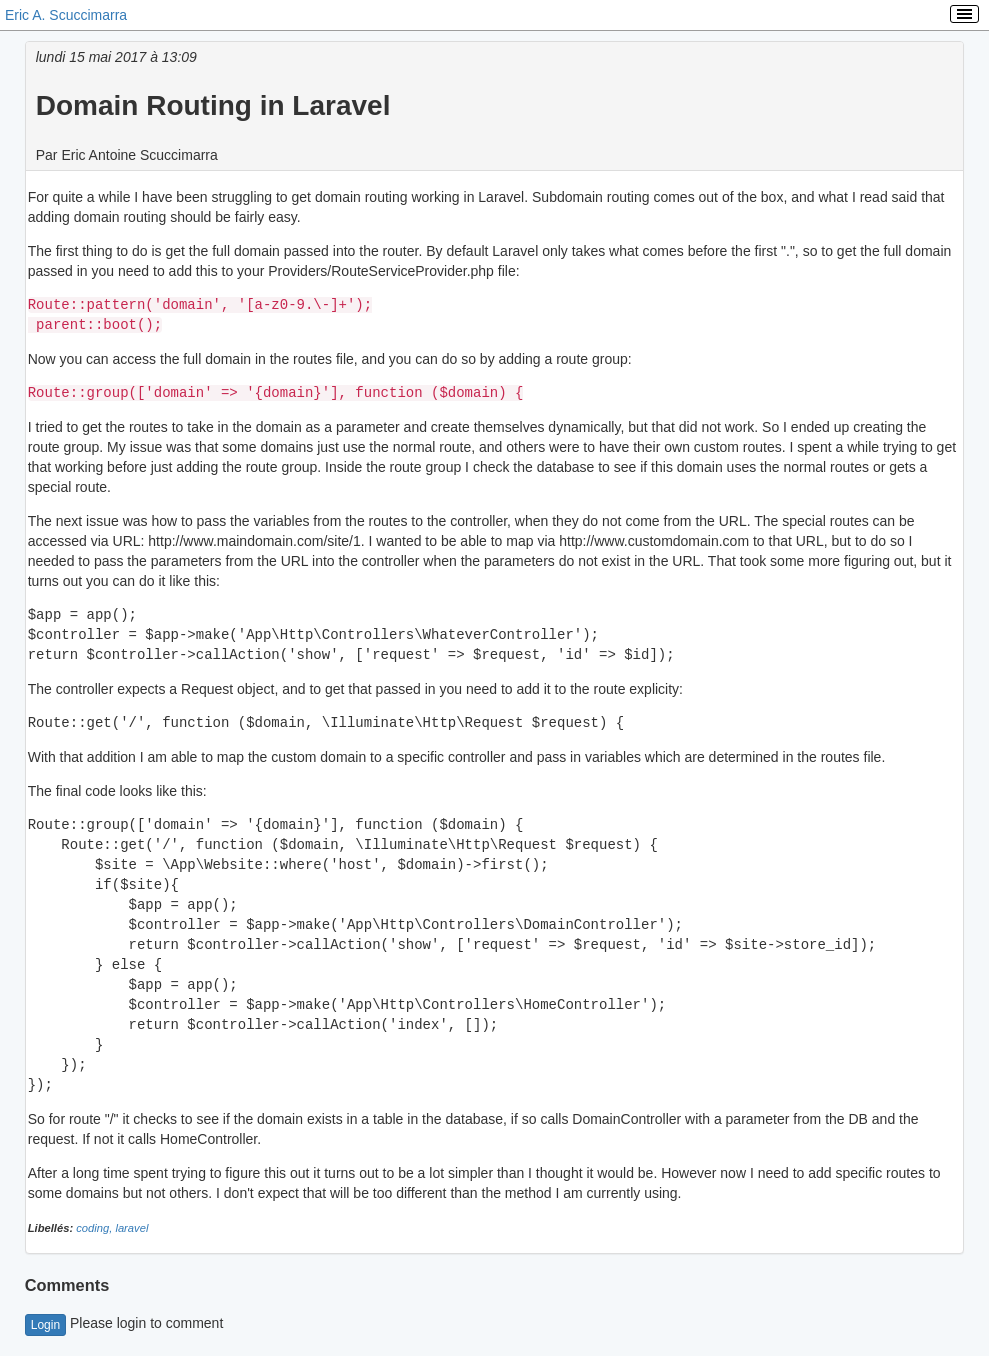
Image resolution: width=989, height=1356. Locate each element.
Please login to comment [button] (124, 1323)
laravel (131, 1228)
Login (45, 1325)
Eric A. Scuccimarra (66, 15)
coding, (95, 1228)
